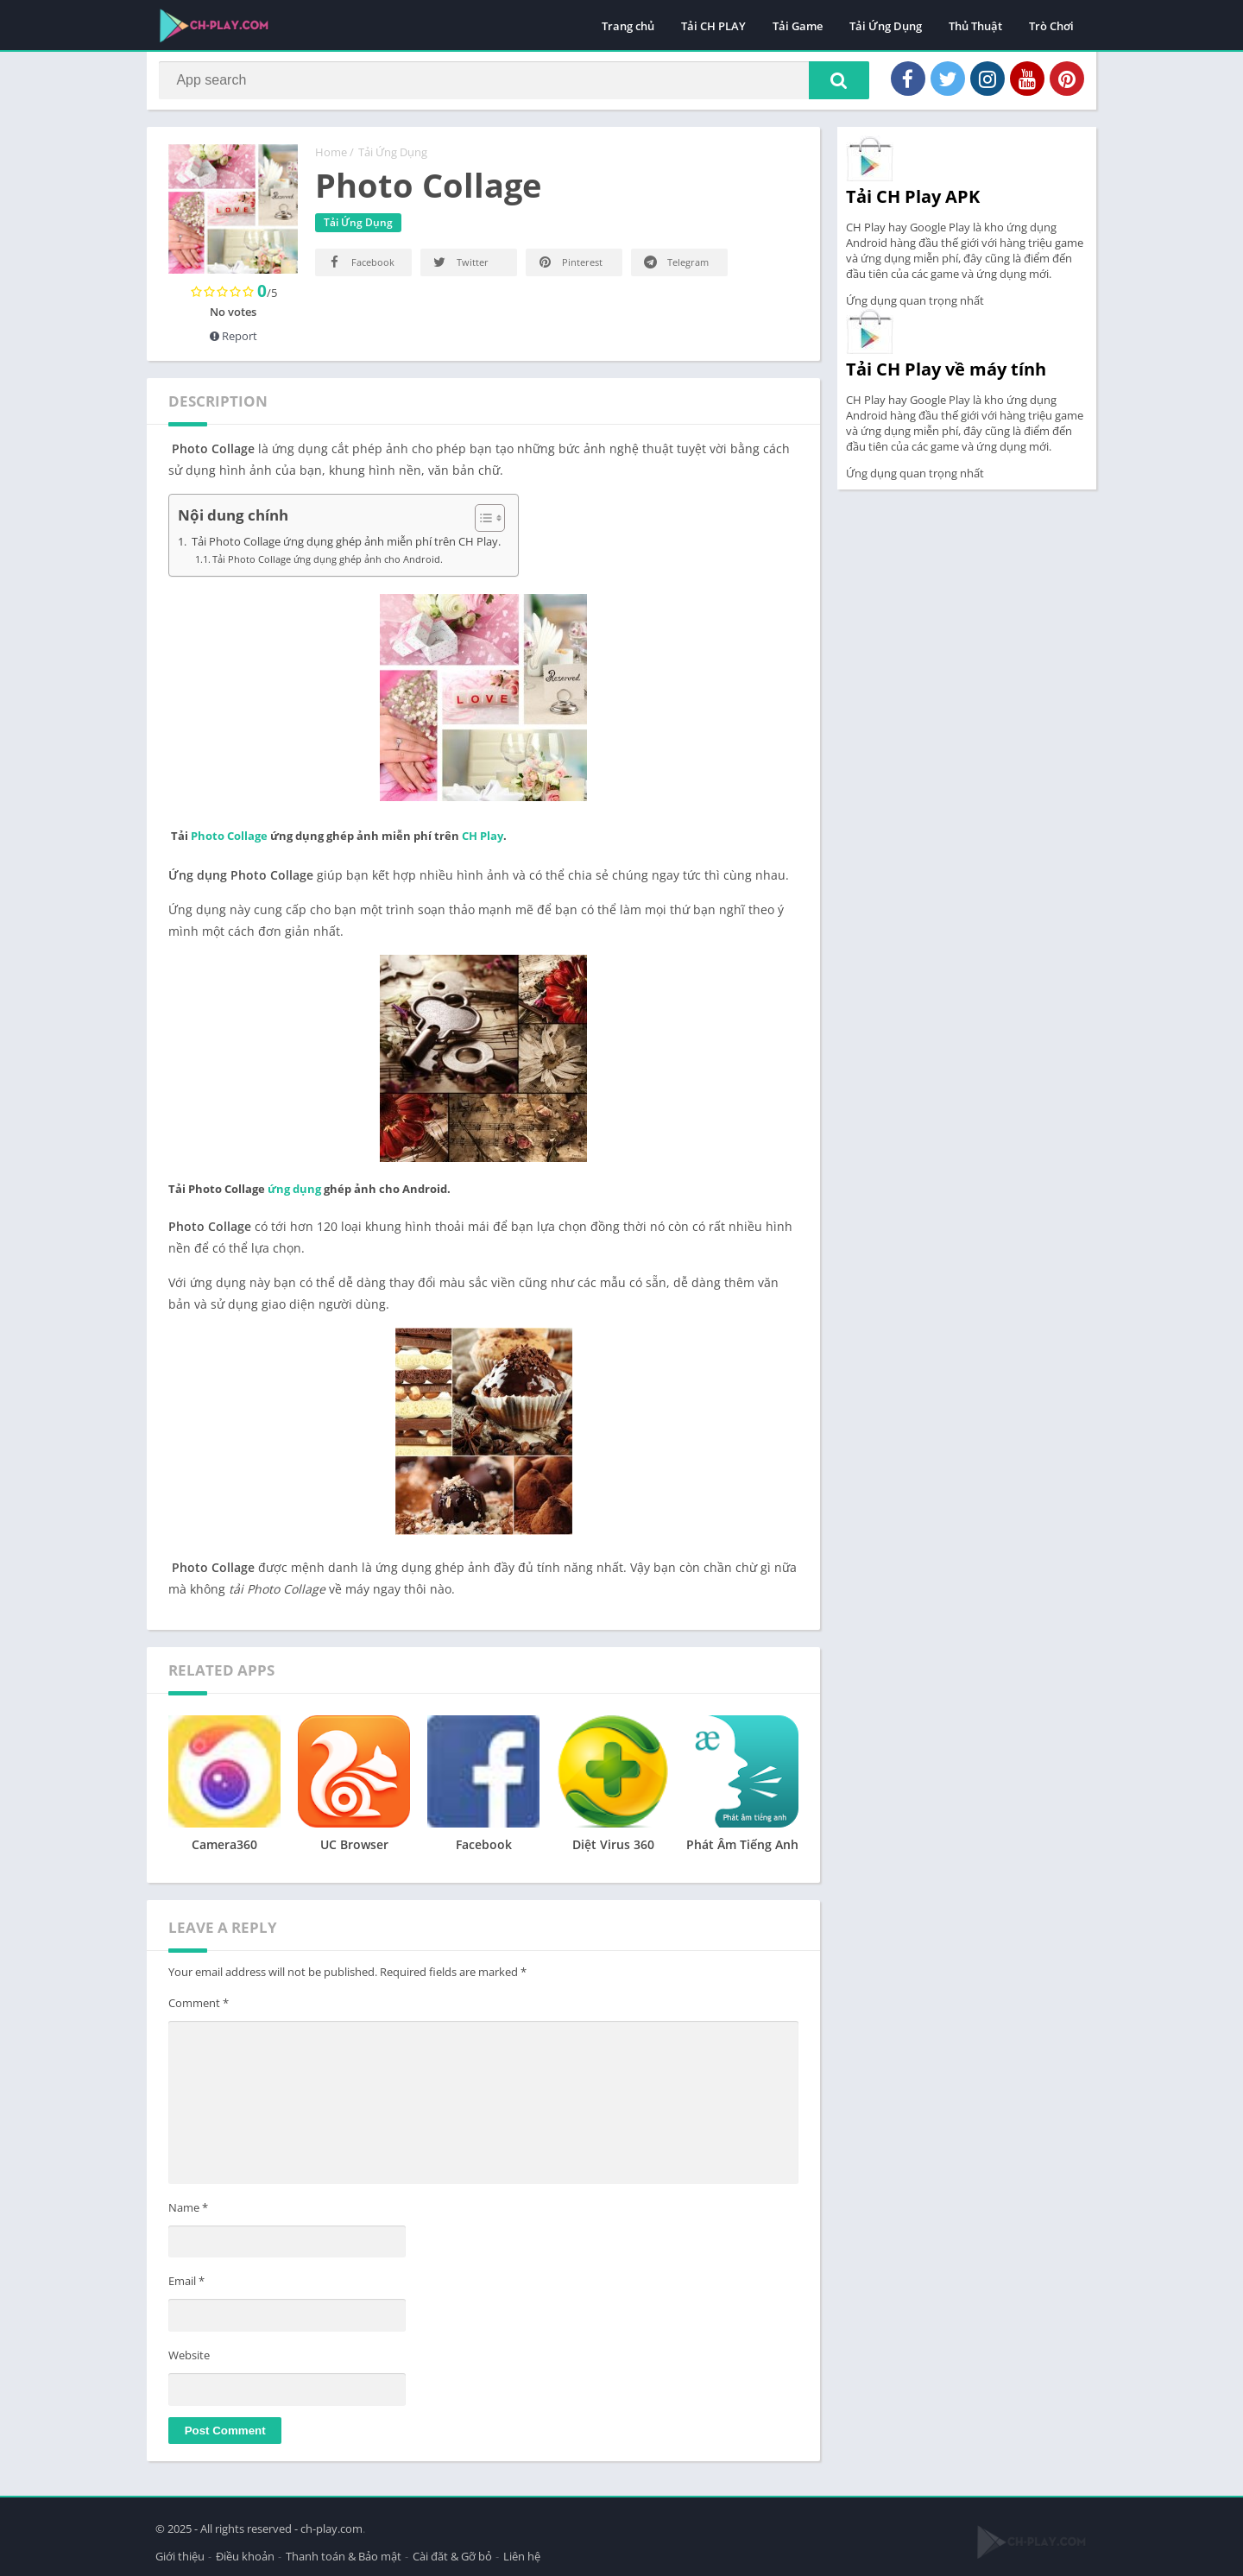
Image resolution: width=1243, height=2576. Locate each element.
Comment (198, 2009)
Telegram (675, 268)
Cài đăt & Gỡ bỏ (452, 2553)
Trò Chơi (1051, 26)
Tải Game (798, 26)
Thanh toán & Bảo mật (343, 2553)
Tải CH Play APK (913, 202)
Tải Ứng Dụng (885, 26)
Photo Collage (229, 841)
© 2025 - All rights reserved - (227, 2526)
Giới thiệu (180, 2553)
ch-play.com (331, 2526)
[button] (829, 84)
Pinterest (569, 268)
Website (189, 2361)
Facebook (359, 268)
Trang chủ (628, 26)
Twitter (460, 268)
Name (188, 2213)
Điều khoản (245, 2553)
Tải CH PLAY (713, 26)
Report (233, 342)
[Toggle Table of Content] (481, 524)
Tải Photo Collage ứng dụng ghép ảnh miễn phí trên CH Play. (345, 547)
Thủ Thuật (975, 26)
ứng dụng (294, 1195)
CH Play (482, 841)
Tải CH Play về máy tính (946, 375)
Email (186, 2287)
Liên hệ (521, 2553)
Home (331, 158)
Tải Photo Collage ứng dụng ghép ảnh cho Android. (327, 565)
